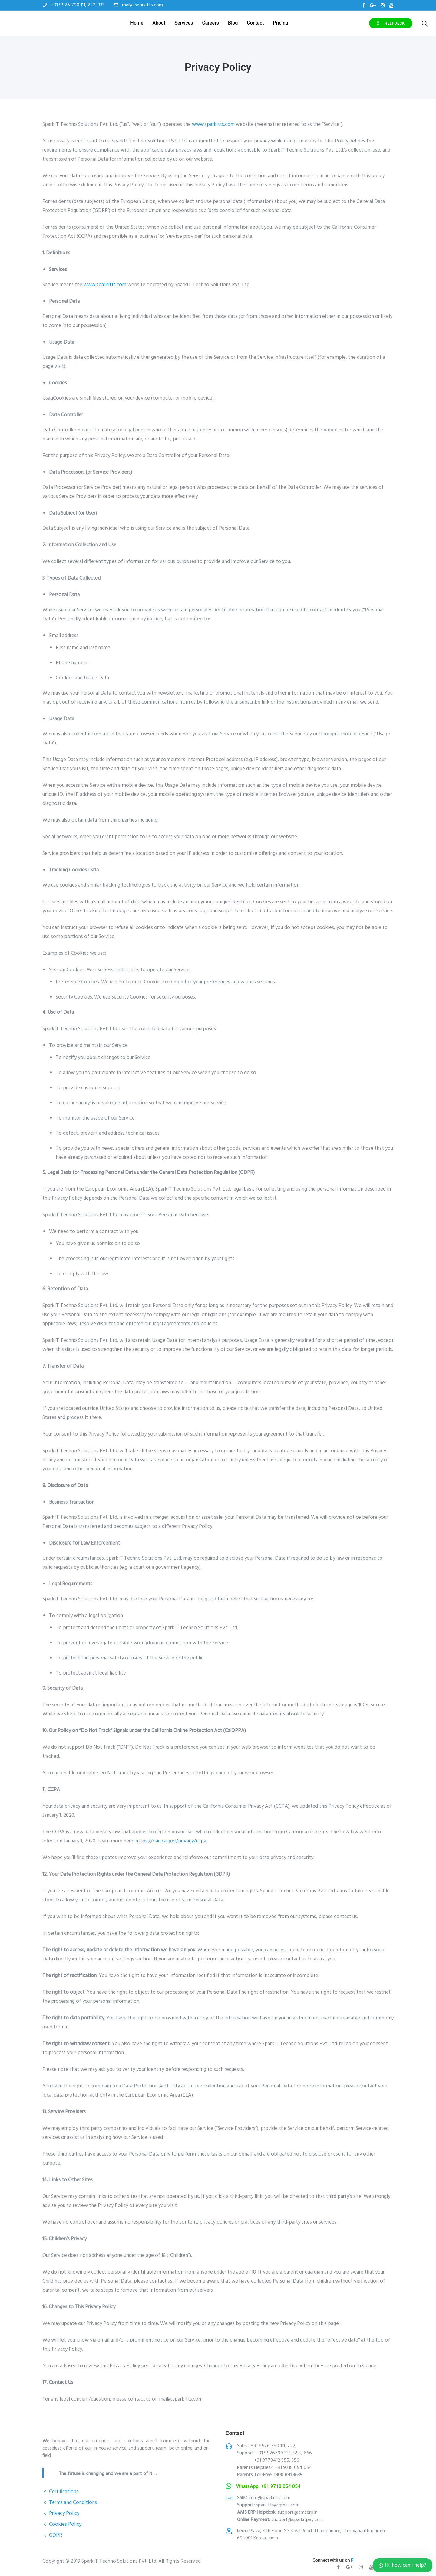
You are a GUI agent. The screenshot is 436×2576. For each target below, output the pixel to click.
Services (184, 23)
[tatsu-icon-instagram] (383, 5)
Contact (256, 23)
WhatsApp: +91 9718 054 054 (268, 2486)
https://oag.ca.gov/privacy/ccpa (170, 1841)
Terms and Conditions (73, 2503)
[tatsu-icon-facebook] (363, 5)
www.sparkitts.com (213, 124)
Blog (233, 23)
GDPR (55, 2535)
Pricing (281, 23)
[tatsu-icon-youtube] (391, 5)
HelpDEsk (356, 23)
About (159, 23)
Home (137, 23)
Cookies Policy (65, 2524)
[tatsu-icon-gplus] (373, 5)
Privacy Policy (64, 2513)
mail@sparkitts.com (142, 5)
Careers (211, 23)
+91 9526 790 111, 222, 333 (77, 5)
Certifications (63, 2492)
